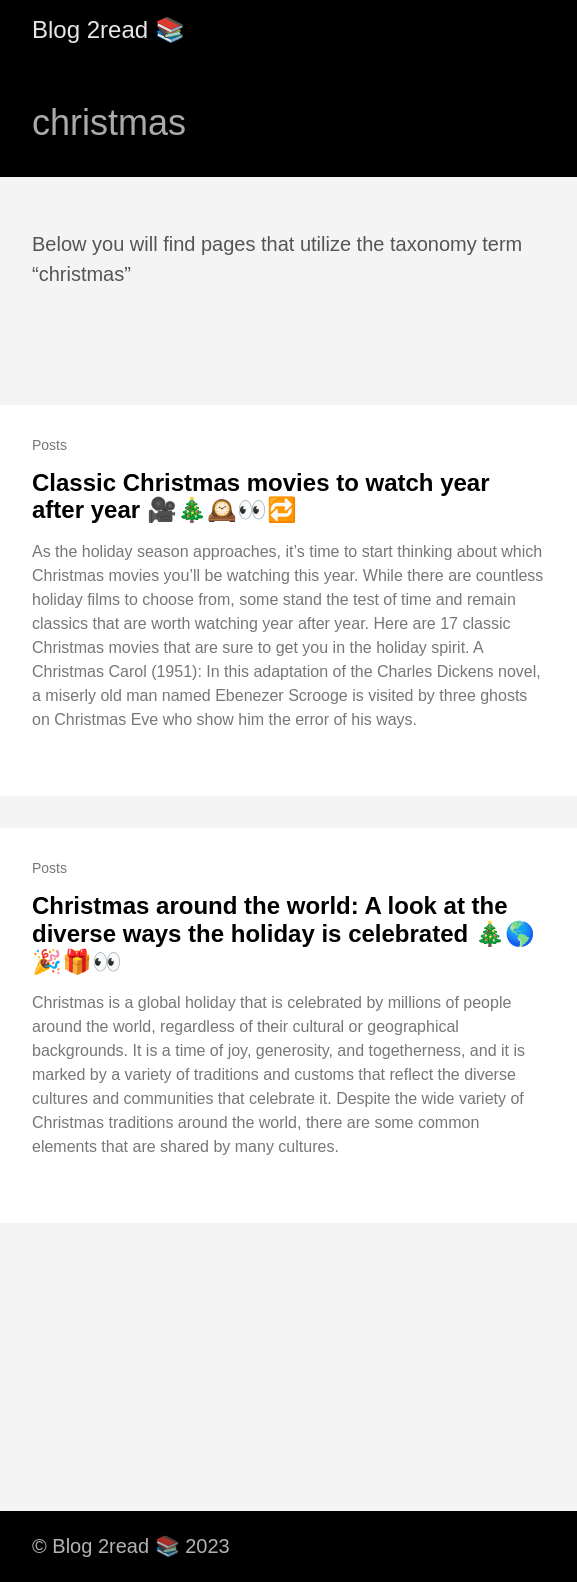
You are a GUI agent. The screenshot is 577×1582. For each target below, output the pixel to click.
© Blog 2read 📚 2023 (131, 1546)
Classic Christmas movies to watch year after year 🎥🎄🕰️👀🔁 (261, 496)
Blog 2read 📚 (108, 29)
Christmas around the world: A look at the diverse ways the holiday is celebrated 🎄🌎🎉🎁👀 (283, 933)
